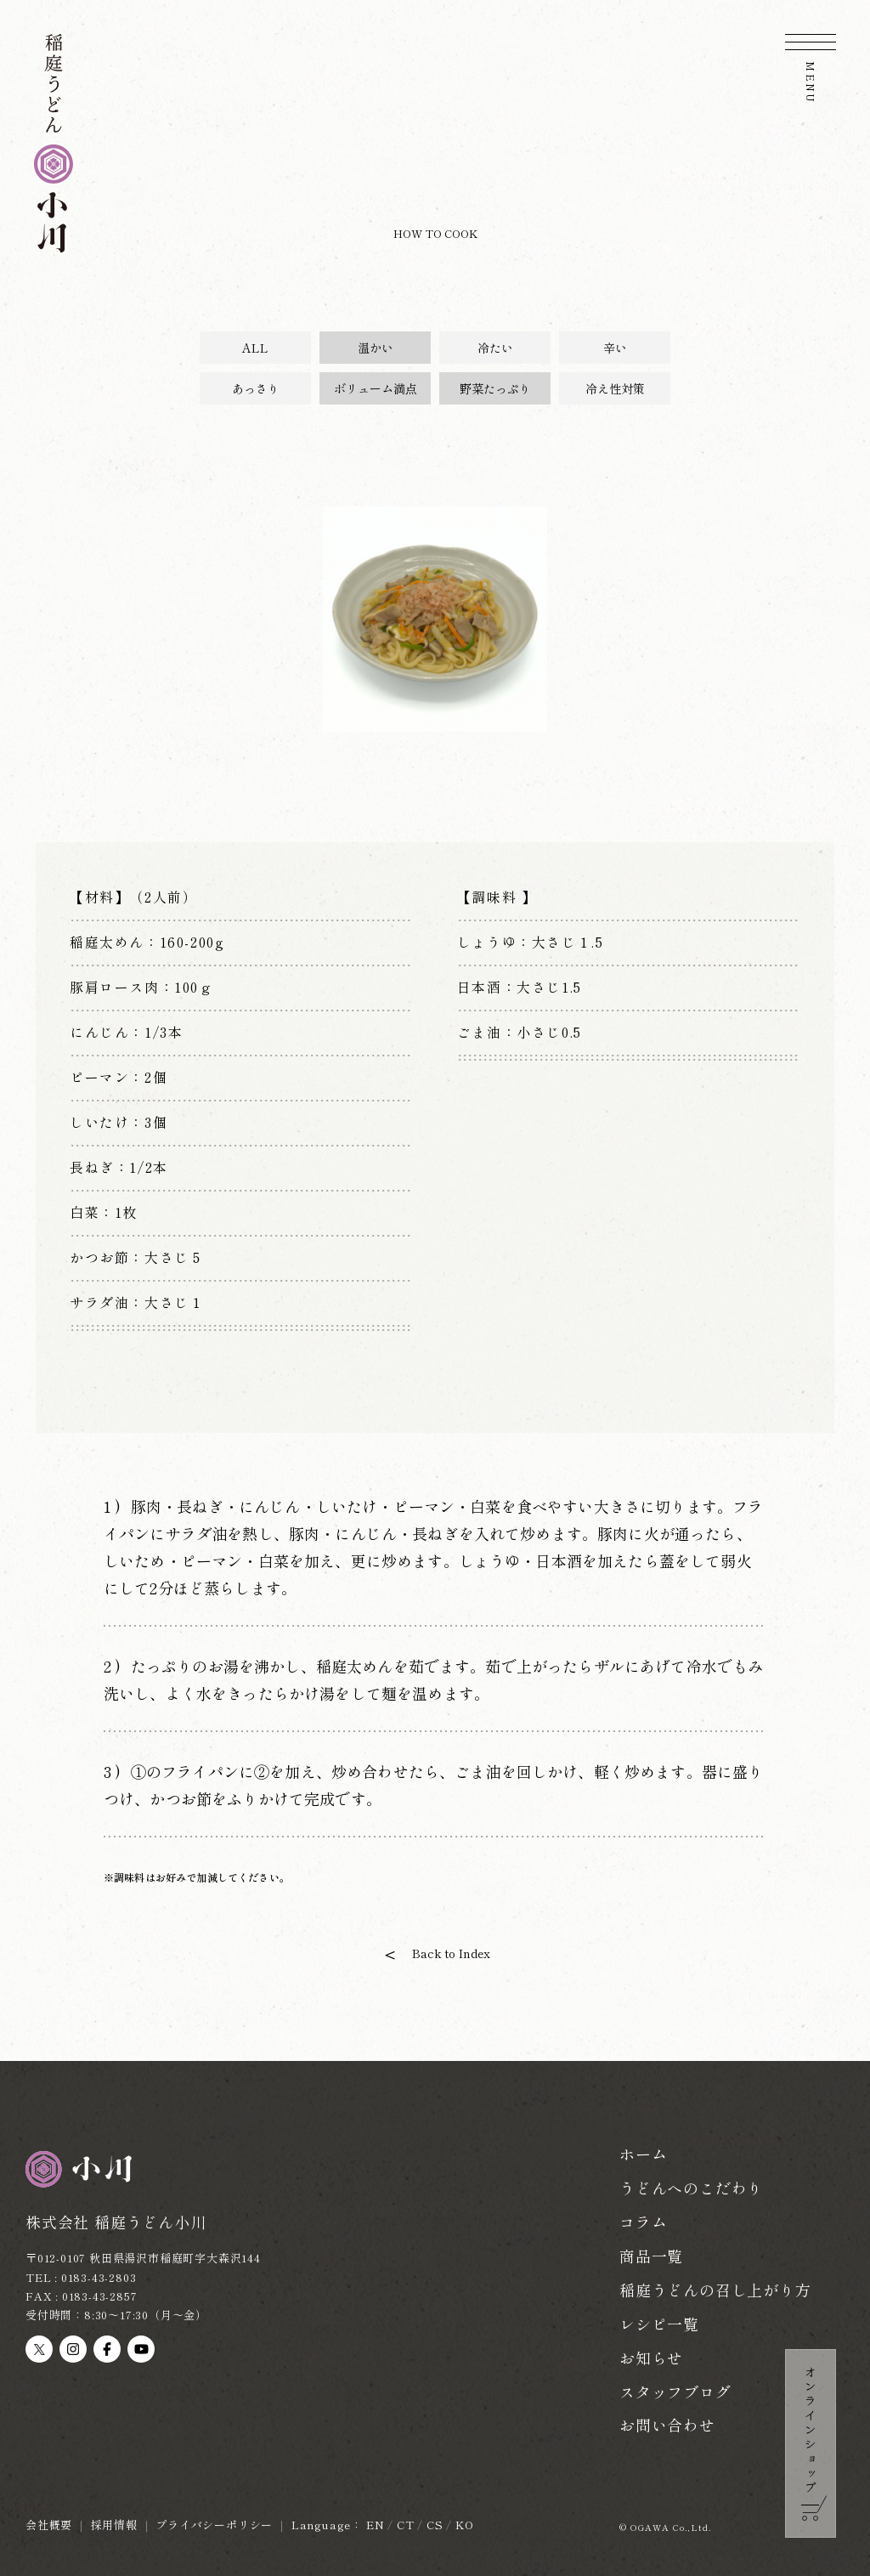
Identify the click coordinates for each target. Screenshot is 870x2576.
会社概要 (48, 2525)
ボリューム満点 (375, 388)
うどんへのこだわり (691, 2188)
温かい (375, 347)
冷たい (495, 347)
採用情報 (114, 2525)
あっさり (256, 388)
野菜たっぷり (495, 388)
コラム (643, 2222)
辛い (615, 347)
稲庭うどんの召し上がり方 (715, 2290)
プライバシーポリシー (214, 2525)
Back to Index (451, 1953)
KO (464, 2525)
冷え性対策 (615, 388)
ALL (255, 347)
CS (435, 2525)
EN (375, 2525)
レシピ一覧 (659, 2324)
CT (406, 2525)
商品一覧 (651, 2256)
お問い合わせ (667, 2425)
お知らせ (651, 2358)
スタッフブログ (675, 2392)
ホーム (643, 2154)
